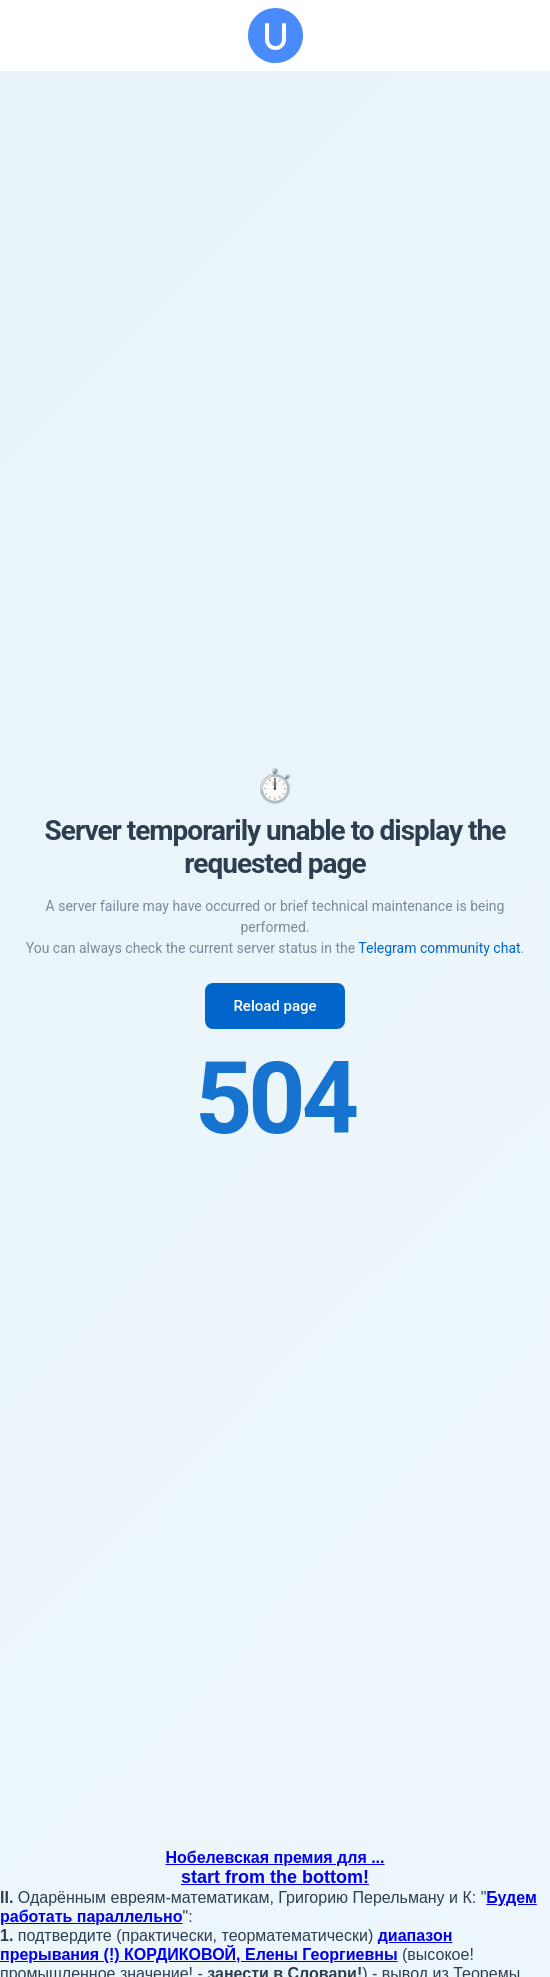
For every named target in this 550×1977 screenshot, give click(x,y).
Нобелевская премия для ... (275, 1857)
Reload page (274, 1006)
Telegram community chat (439, 948)
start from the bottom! (275, 1877)
